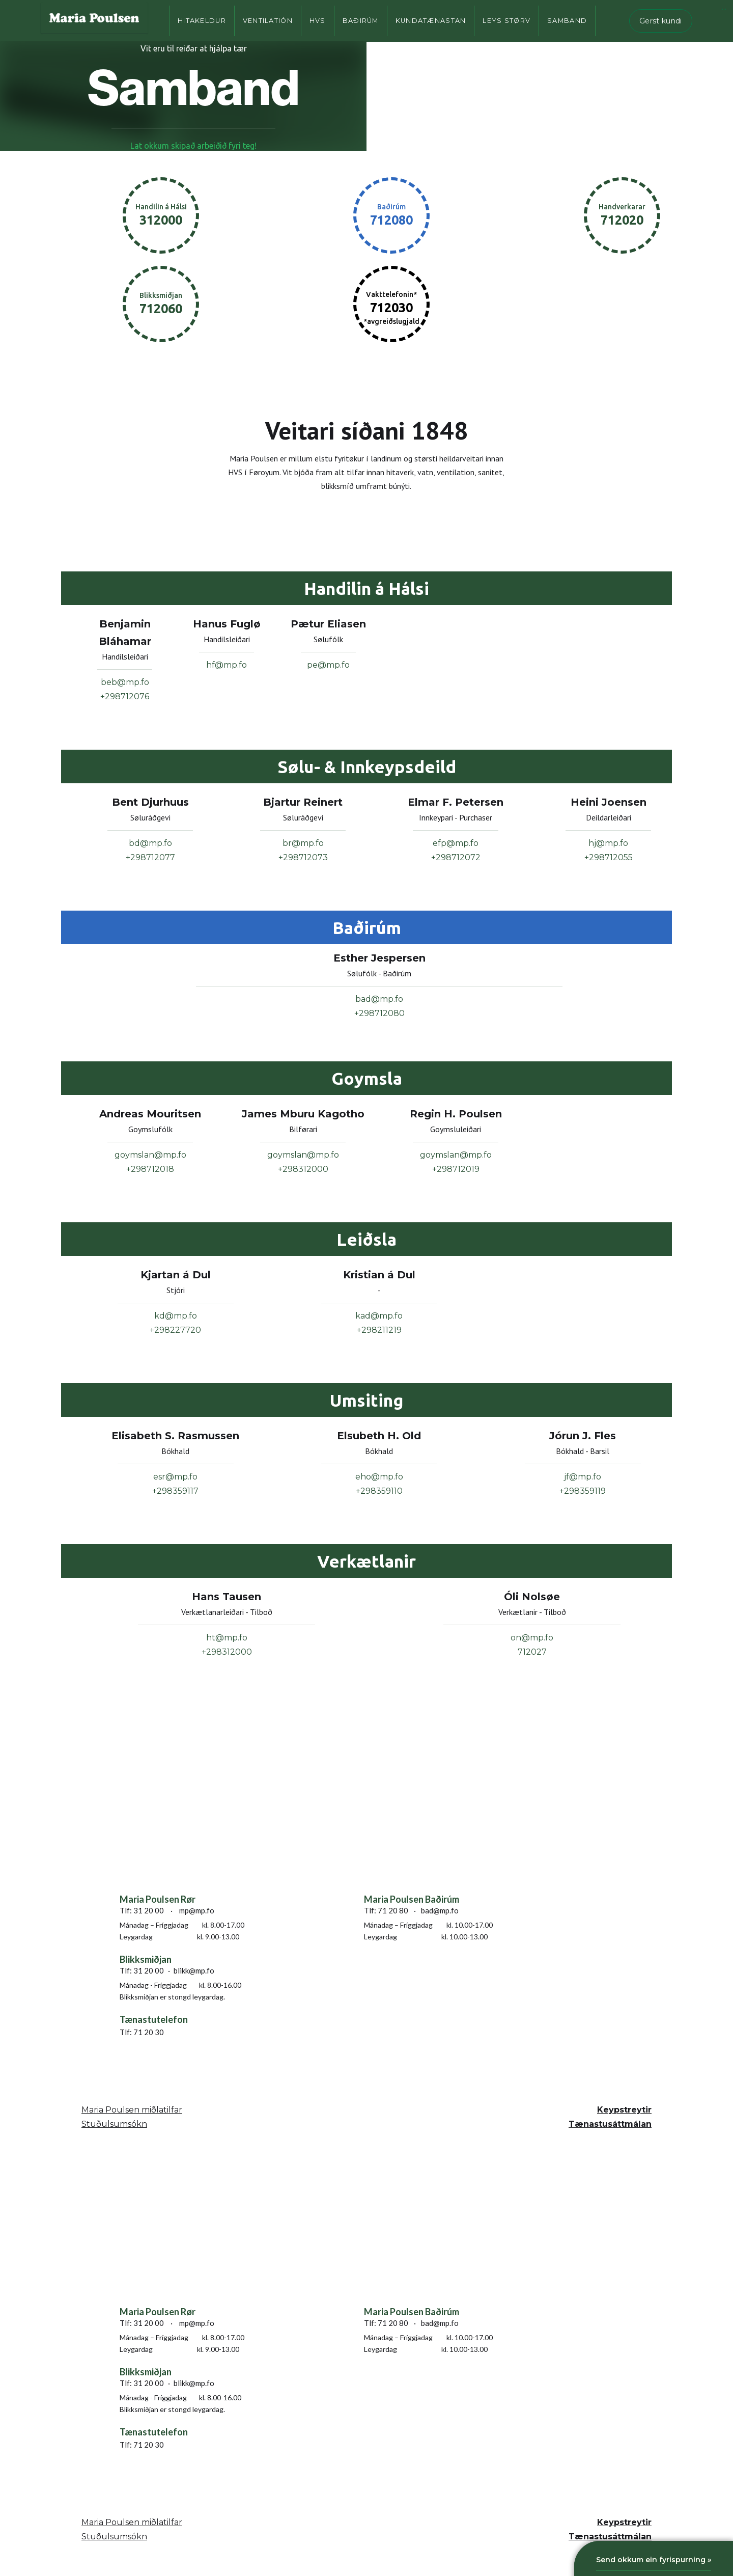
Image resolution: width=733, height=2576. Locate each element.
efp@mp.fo (455, 843)
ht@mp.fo (226, 1637)
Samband (567, 20)
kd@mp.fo (175, 1316)
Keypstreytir (624, 2110)
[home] (94, 21)
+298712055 (608, 857)
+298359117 (175, 1491)
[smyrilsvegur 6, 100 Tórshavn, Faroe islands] (196, 1840)
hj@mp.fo (608, 843)
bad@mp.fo (379, 999)
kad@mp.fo (379, 1316)
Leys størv (506, 20)
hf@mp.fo (226, 665)
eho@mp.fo (379, 1477)
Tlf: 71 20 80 (386, 1910)
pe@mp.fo (328, 665)
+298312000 (303, 1169)
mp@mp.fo (196, 1910)
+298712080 (379, 1013)
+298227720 (175, 1330)
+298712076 (124, 696)
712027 (532, 1652)
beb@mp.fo (125, 682)
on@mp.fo (532, 1637)
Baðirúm (361, 20)
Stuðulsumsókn (114, 2124)
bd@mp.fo (150, 843)
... (724, 7)
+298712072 (456, 857)
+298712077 (150, 857)
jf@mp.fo (582, 1477)
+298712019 (456, 1169)
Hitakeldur (202, 20)
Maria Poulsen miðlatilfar (131, 2110)
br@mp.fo (303, 843)
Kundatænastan (431, 20)
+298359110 (379, 1491)
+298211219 (379, 1330)
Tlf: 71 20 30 (142, 2032)
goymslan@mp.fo (150, 1155)
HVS (317, 20)
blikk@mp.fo (194, 1970)
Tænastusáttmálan (610, 2124)
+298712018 (150, 1169)
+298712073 (303, 857)
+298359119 (582, 1491)
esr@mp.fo (175, 1477)
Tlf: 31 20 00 (142, 1910)
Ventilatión (268, 20)
